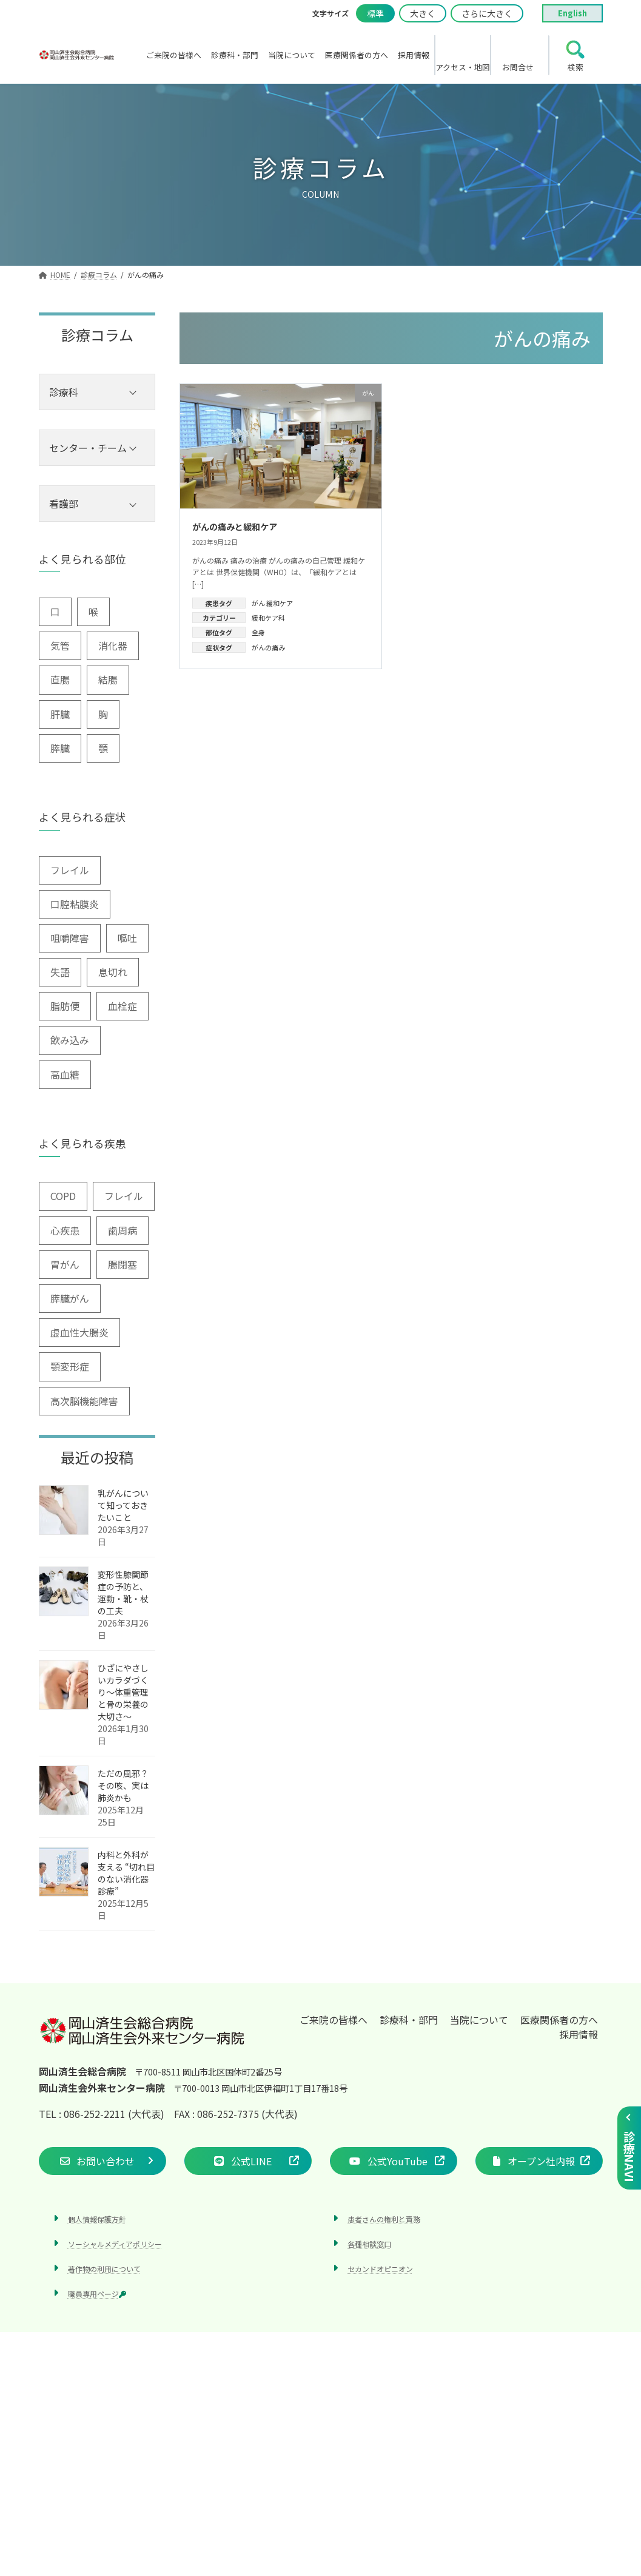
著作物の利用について (104, 2269)
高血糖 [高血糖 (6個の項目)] (64, 1074)
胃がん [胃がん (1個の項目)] (64, 1264)
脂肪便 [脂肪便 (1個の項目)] (64, 1006)
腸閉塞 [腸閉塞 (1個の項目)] (122, 1264)
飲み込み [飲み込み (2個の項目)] (69, 1040)
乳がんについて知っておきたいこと (123, 1505)
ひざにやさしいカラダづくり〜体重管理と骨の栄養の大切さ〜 (123, 1692)
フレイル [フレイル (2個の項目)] (69, 870)
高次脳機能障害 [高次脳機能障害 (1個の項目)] (84, 1401)
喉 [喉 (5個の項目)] (93, 611)
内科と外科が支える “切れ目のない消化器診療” (126, 1873)
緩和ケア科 (268, 617)
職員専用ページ (97, 2293)
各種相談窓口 (369, 2244)
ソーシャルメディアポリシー (115, 2244)
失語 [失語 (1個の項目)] (60, 972)
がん (258, 603)
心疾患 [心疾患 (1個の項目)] (64, 1230)
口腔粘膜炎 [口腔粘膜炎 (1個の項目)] (74, 904)
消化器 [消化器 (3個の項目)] (112, 645)
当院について (479, 2019)
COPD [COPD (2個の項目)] (63, 1196)
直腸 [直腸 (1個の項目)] (60, 679)
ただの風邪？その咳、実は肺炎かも (123, 1785)
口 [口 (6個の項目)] (55, 611)
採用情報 (578, 2034)
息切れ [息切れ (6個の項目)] (112, 972)
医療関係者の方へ (559, 2019)
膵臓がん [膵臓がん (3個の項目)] (69, 1298)
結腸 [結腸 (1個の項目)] (108, 679)
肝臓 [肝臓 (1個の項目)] (60, 714)
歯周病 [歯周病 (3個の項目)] (122, 1230)
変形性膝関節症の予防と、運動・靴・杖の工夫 (123, 1592)
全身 (258, 632)
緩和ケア (279, 603)
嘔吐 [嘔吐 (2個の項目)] (127, 938)
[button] (102, 2161)
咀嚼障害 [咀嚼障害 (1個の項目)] (69, 938)
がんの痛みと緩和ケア (234, 527)
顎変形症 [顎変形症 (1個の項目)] (69, 1366)
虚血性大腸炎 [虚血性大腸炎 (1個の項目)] (79, 1332)
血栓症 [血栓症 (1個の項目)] (122, 1006)
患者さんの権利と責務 (383, 2219)
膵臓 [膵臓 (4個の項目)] (60, 748)
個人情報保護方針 (97, 2219)
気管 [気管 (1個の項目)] (60, 645)
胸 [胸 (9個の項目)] (103, 714)
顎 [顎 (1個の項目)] (103, 748)
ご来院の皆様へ (333, 2019)
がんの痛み (268, 647)
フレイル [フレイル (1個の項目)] (123, 1196)
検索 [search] (575, 67)
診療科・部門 (409, 2019)
